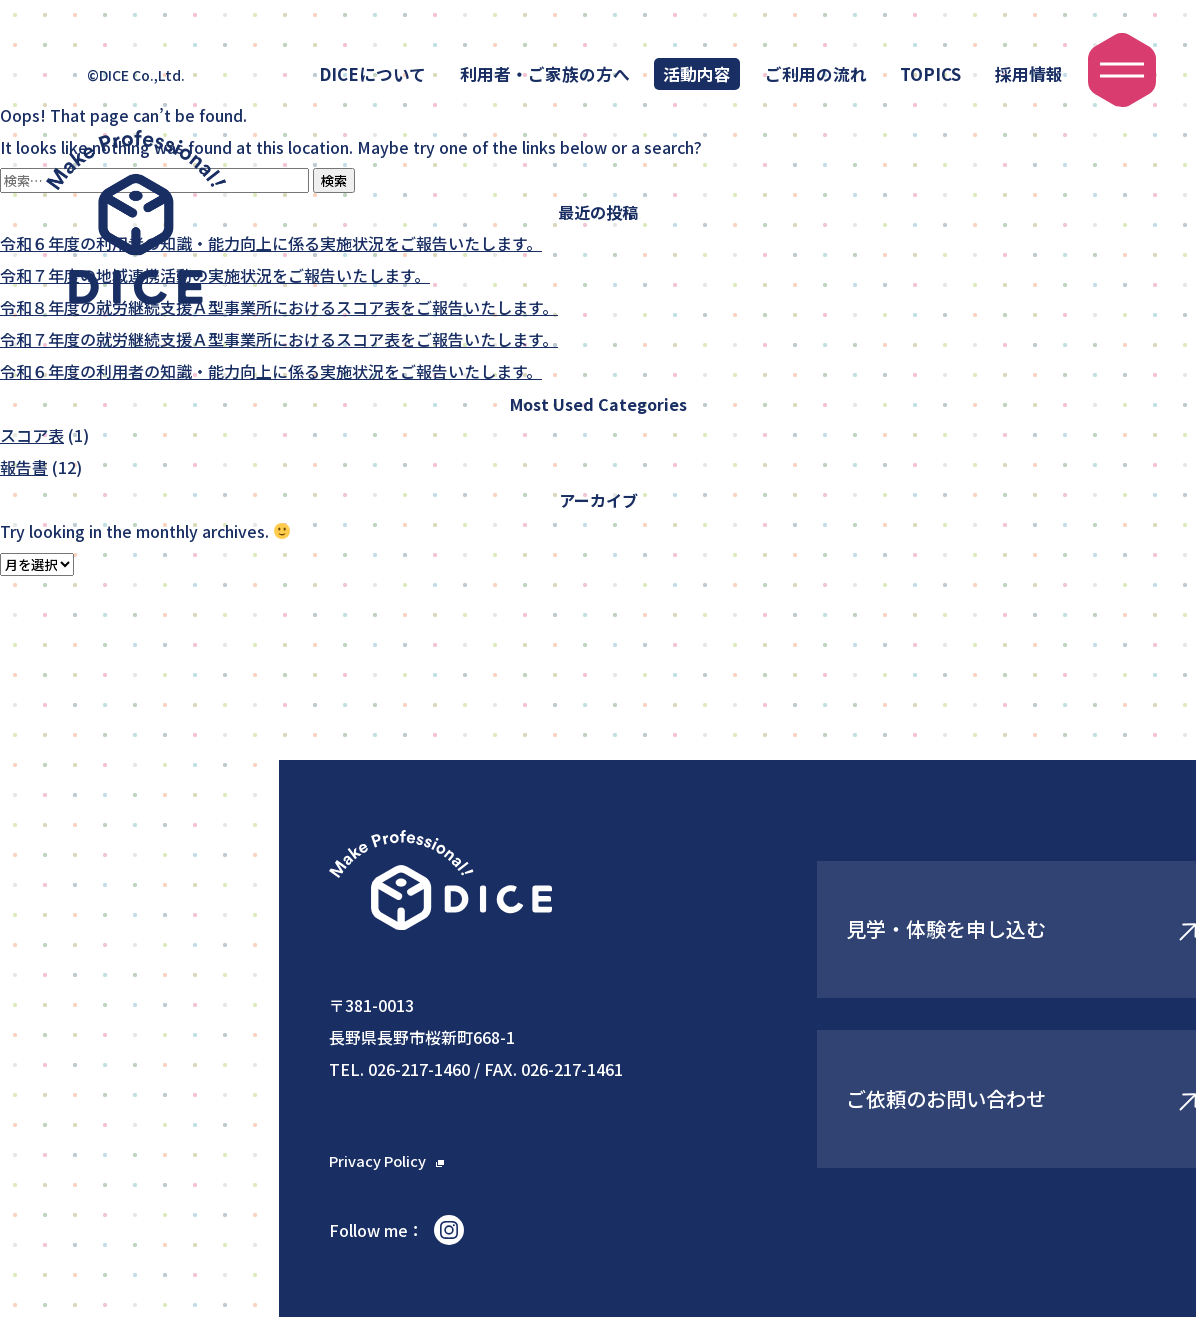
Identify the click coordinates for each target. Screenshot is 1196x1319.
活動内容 (697, 74)
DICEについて (372, 74)
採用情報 (1029, 74)
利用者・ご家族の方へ (545, 74)
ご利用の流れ (816, 74)
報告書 (24, 468)
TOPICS (930, 74)
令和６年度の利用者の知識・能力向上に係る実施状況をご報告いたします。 (271, 244)
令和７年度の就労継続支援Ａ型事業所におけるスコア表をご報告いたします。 (279, 340)
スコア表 (32, 436)
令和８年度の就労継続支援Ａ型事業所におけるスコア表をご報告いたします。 (279, 308)
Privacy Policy (382, 1161)
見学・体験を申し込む (918, 929)
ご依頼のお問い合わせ (918, 1099)
